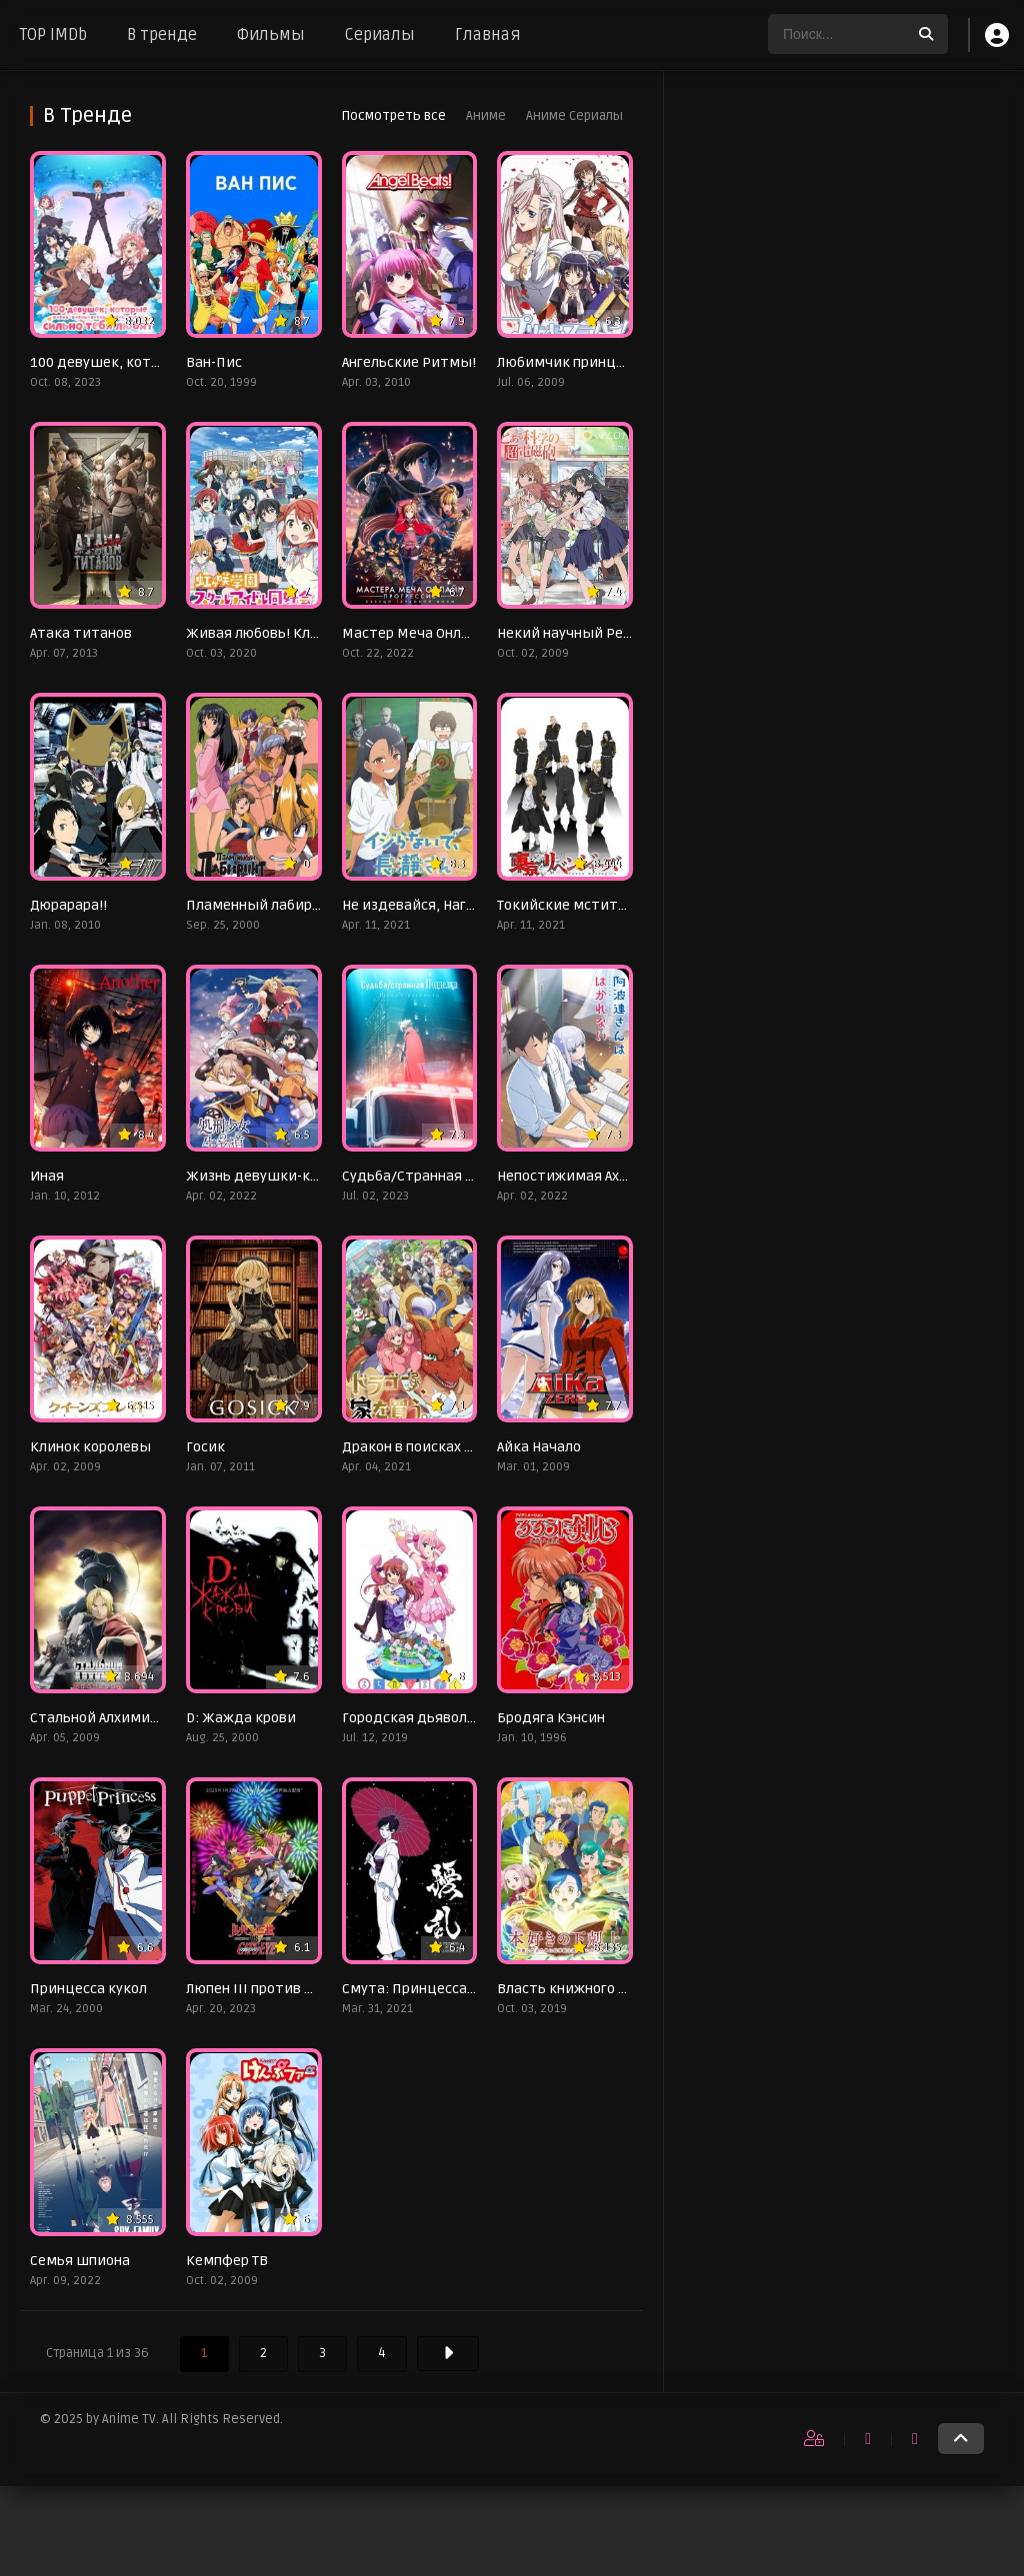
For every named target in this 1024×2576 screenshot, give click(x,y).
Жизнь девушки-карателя (276, 1176)
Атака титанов (81, 633)
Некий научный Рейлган (579, 633)
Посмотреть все (393, 116)
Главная (488, 35)
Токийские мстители (570, 905)
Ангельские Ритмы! (409, 362)
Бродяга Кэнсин (551, 1717)
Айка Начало (539, 1446)
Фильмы (271, 35)
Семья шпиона (80, 2260)
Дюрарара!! (68, 905)
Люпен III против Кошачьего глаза (303, 1988)
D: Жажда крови (241, 1717)
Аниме (486, 116)
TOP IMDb (53, 35)
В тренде (162, 35)
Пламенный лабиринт (262, 905)
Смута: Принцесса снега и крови (452, 1988)
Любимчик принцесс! (569, 362)
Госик (205, 1446)
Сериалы (380, 35)
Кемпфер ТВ (227, 2260)
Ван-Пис (214, 362)
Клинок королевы (90, 1446)
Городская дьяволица (418, 1717)
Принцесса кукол (88, 1988)
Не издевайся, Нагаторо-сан (438, 905)
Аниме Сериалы (574, 116)
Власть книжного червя (577, 1988)
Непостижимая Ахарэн (573, 1176)
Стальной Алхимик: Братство (130, 1717)
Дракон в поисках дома (421, 1446)
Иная (47, 1176)
